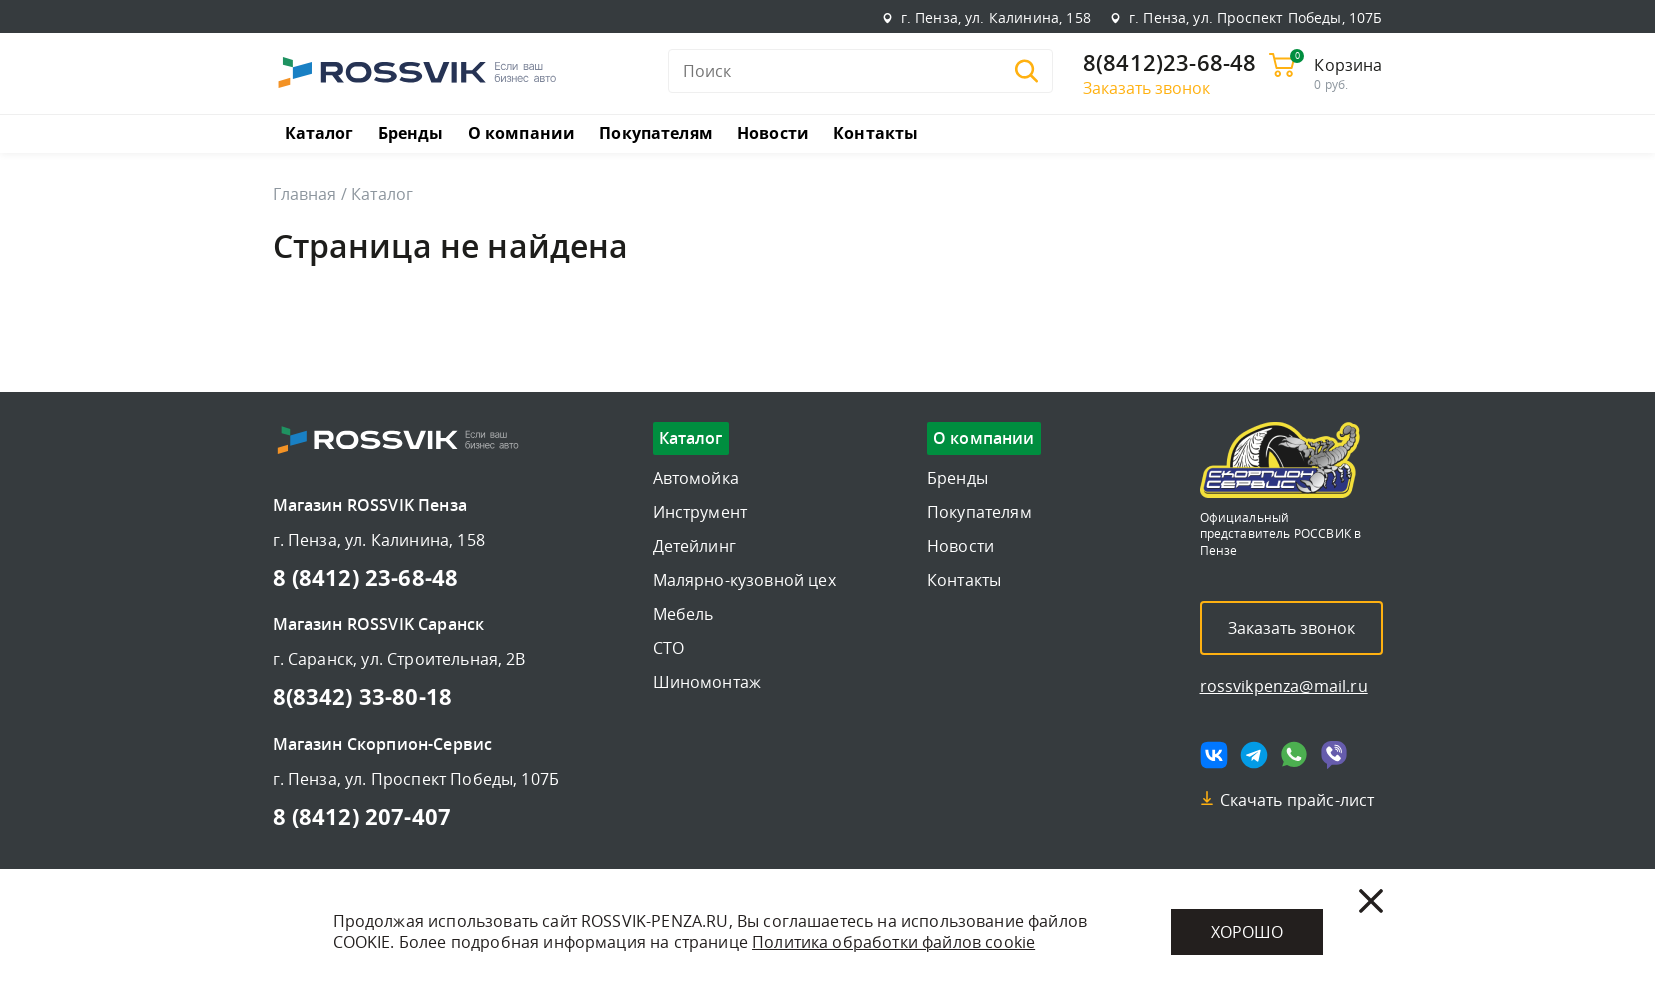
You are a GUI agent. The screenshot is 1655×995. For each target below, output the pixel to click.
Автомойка (696, 478)
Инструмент (700, 512)
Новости (773, 133)
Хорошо (1247, 932)
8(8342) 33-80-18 (363, 696)
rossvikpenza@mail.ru (1284, 686)
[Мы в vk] (1214, 755)
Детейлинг (694, 546)
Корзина (1348, 65)
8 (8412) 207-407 (362, 816)
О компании (522, 133)
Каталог (319, 133)
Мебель (683, 614)
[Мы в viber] (1334, 755)
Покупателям (656, 133)
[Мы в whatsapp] (1294, 755)
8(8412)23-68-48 (1169, 64)
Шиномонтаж (707, 682)
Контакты (875, 133)
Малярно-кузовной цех (744, 580)
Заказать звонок (1146, 88)
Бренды (411, 133)
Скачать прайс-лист (1297, 800)
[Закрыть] (1371, 901)
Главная (305, 194)
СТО (668, 648)
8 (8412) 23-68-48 (366, 577)
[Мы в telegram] (1254, 755)
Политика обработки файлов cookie (893, 942)
